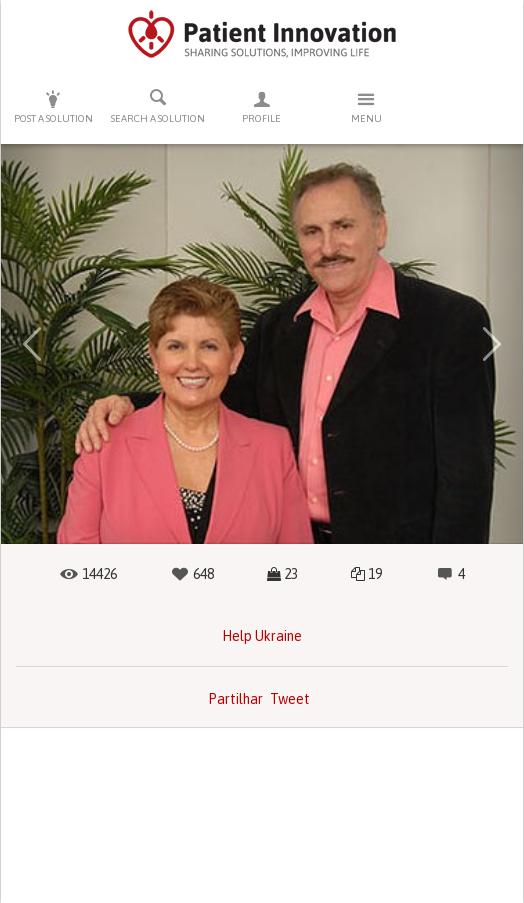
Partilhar (235, 699)
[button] (32, 344)
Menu (366, 106)
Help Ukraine (262, 636)
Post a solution (53, 106)
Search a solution (157, 106)
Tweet (290, 699)
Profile (262, 106)
